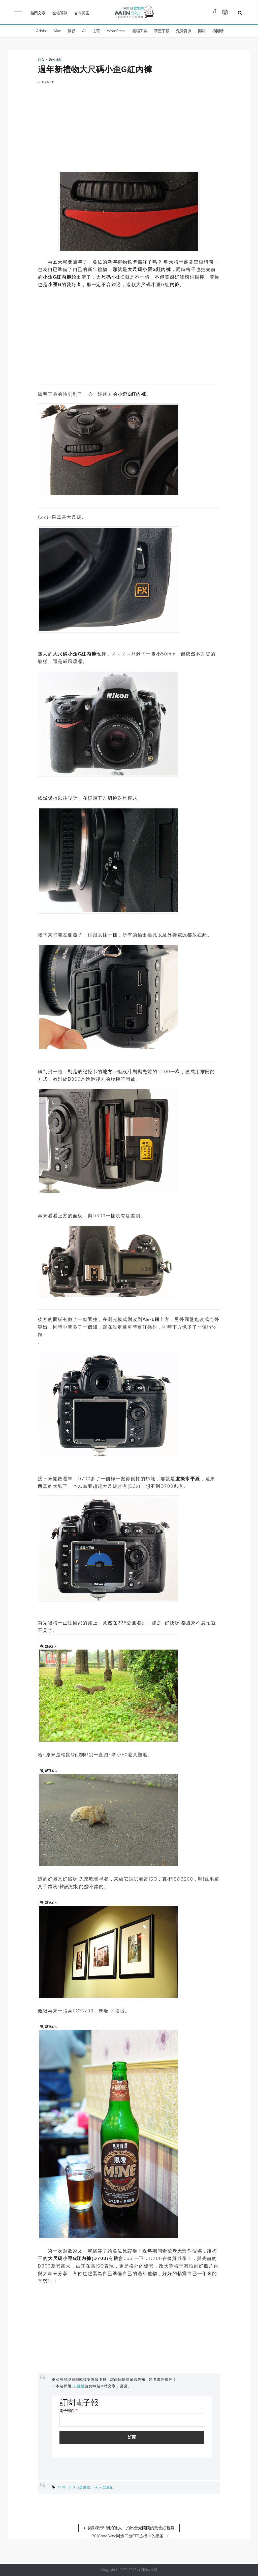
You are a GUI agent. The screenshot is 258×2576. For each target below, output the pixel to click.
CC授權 (78, 2386)
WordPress (116, 30)
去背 (96, 30)
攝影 (71, 30)
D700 (61, 2487)
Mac (57, 30)
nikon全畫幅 (103, 2487)
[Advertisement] (129, 124)
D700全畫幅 (79, 2487)
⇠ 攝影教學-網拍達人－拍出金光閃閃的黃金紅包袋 (129, 2528)
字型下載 (161, 30)
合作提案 (81, 13)
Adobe (41, 30)
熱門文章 (37, 13)
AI (84, 30)
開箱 (202, 30)
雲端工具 (139, 30)
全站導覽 (60, 13)
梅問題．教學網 (134, 13)
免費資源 (183, 30)
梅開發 (218, 30)
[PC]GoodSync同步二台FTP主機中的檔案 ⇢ (129, 2536)
